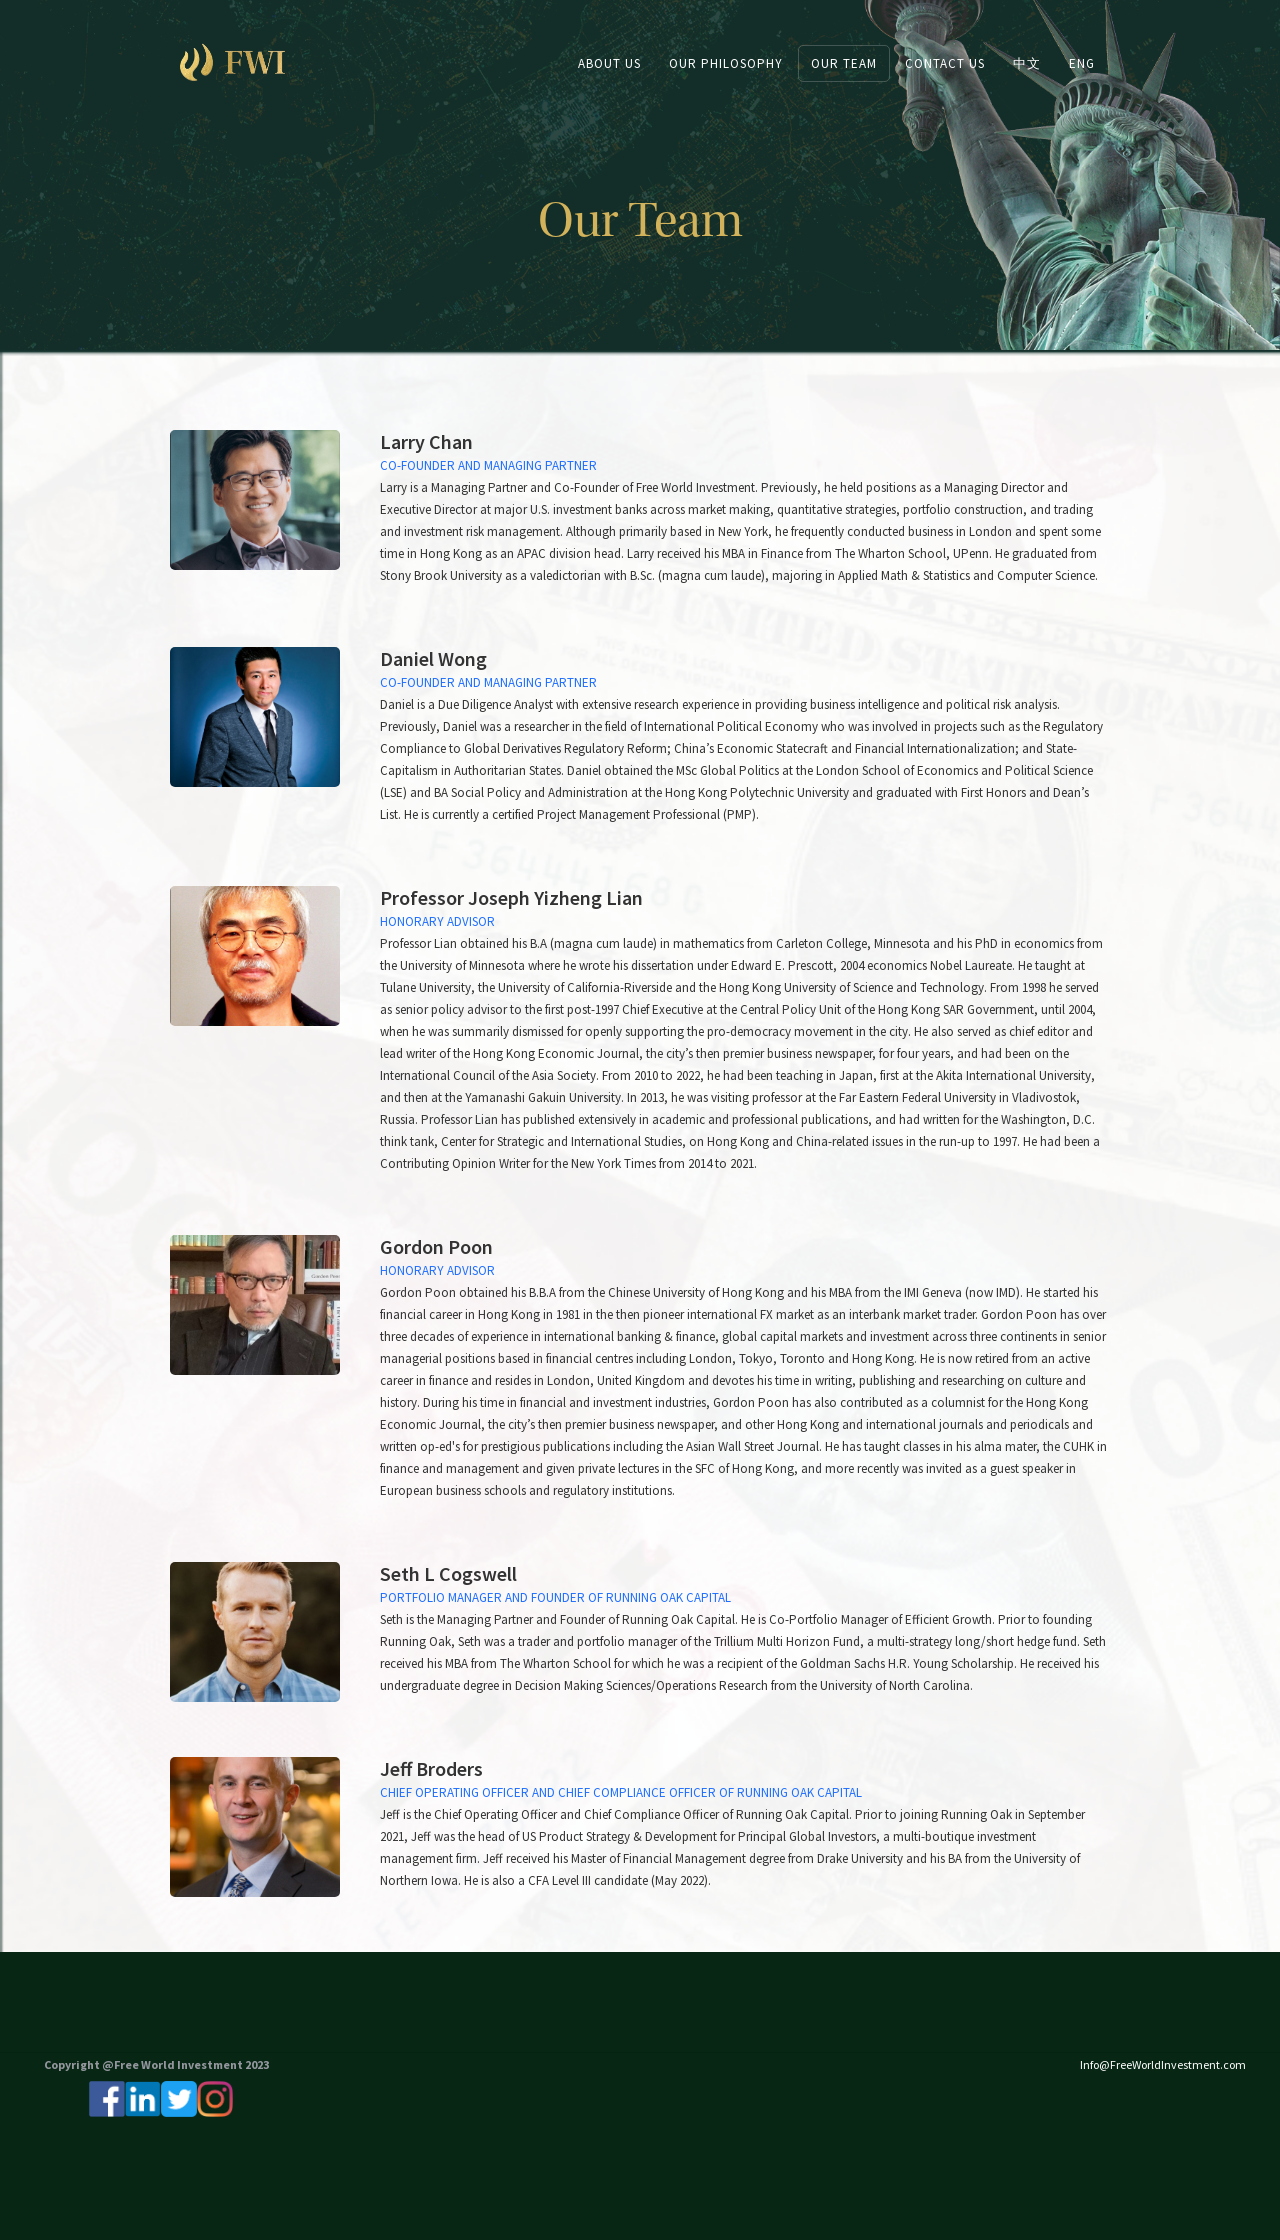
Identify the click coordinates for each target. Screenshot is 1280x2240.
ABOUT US (609, 63)
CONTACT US (945, 63)
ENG (1082, 63)
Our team (844, 63)
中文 (1027, 63)
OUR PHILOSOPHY (726, 63)
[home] (254, 61)
